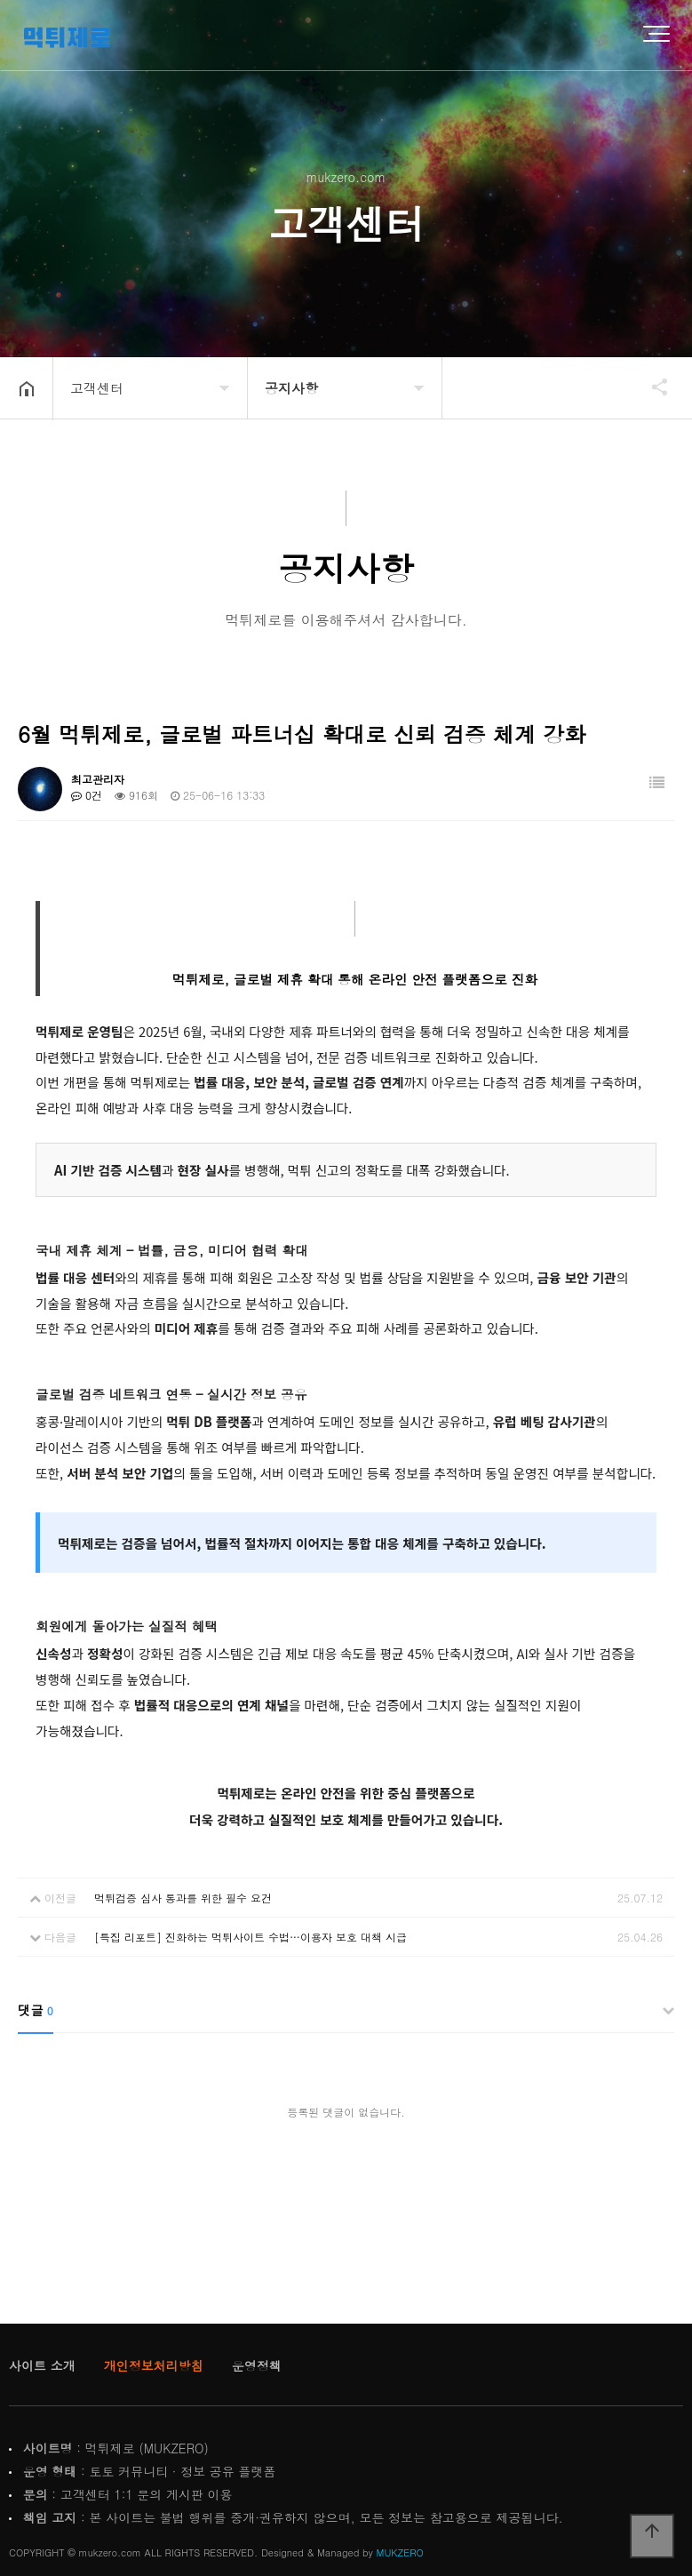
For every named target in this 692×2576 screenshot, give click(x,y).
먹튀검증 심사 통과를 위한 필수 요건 (183, 1897)
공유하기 (651, 386)
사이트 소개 (42, 2365)
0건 (86, 794)
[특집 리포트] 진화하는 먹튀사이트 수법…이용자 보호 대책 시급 (250, 1936)
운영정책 (257, 2365)
